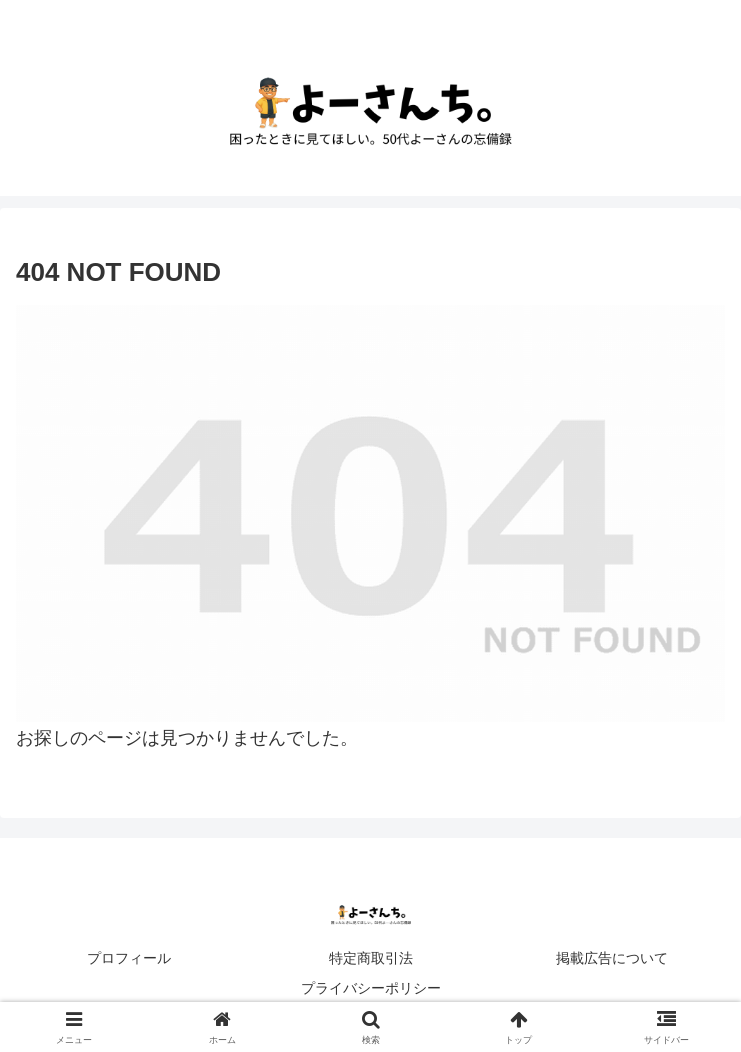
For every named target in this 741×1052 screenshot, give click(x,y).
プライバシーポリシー (371, 988)
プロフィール (129, 958)
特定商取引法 (371, 958)
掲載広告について (612, 958)
